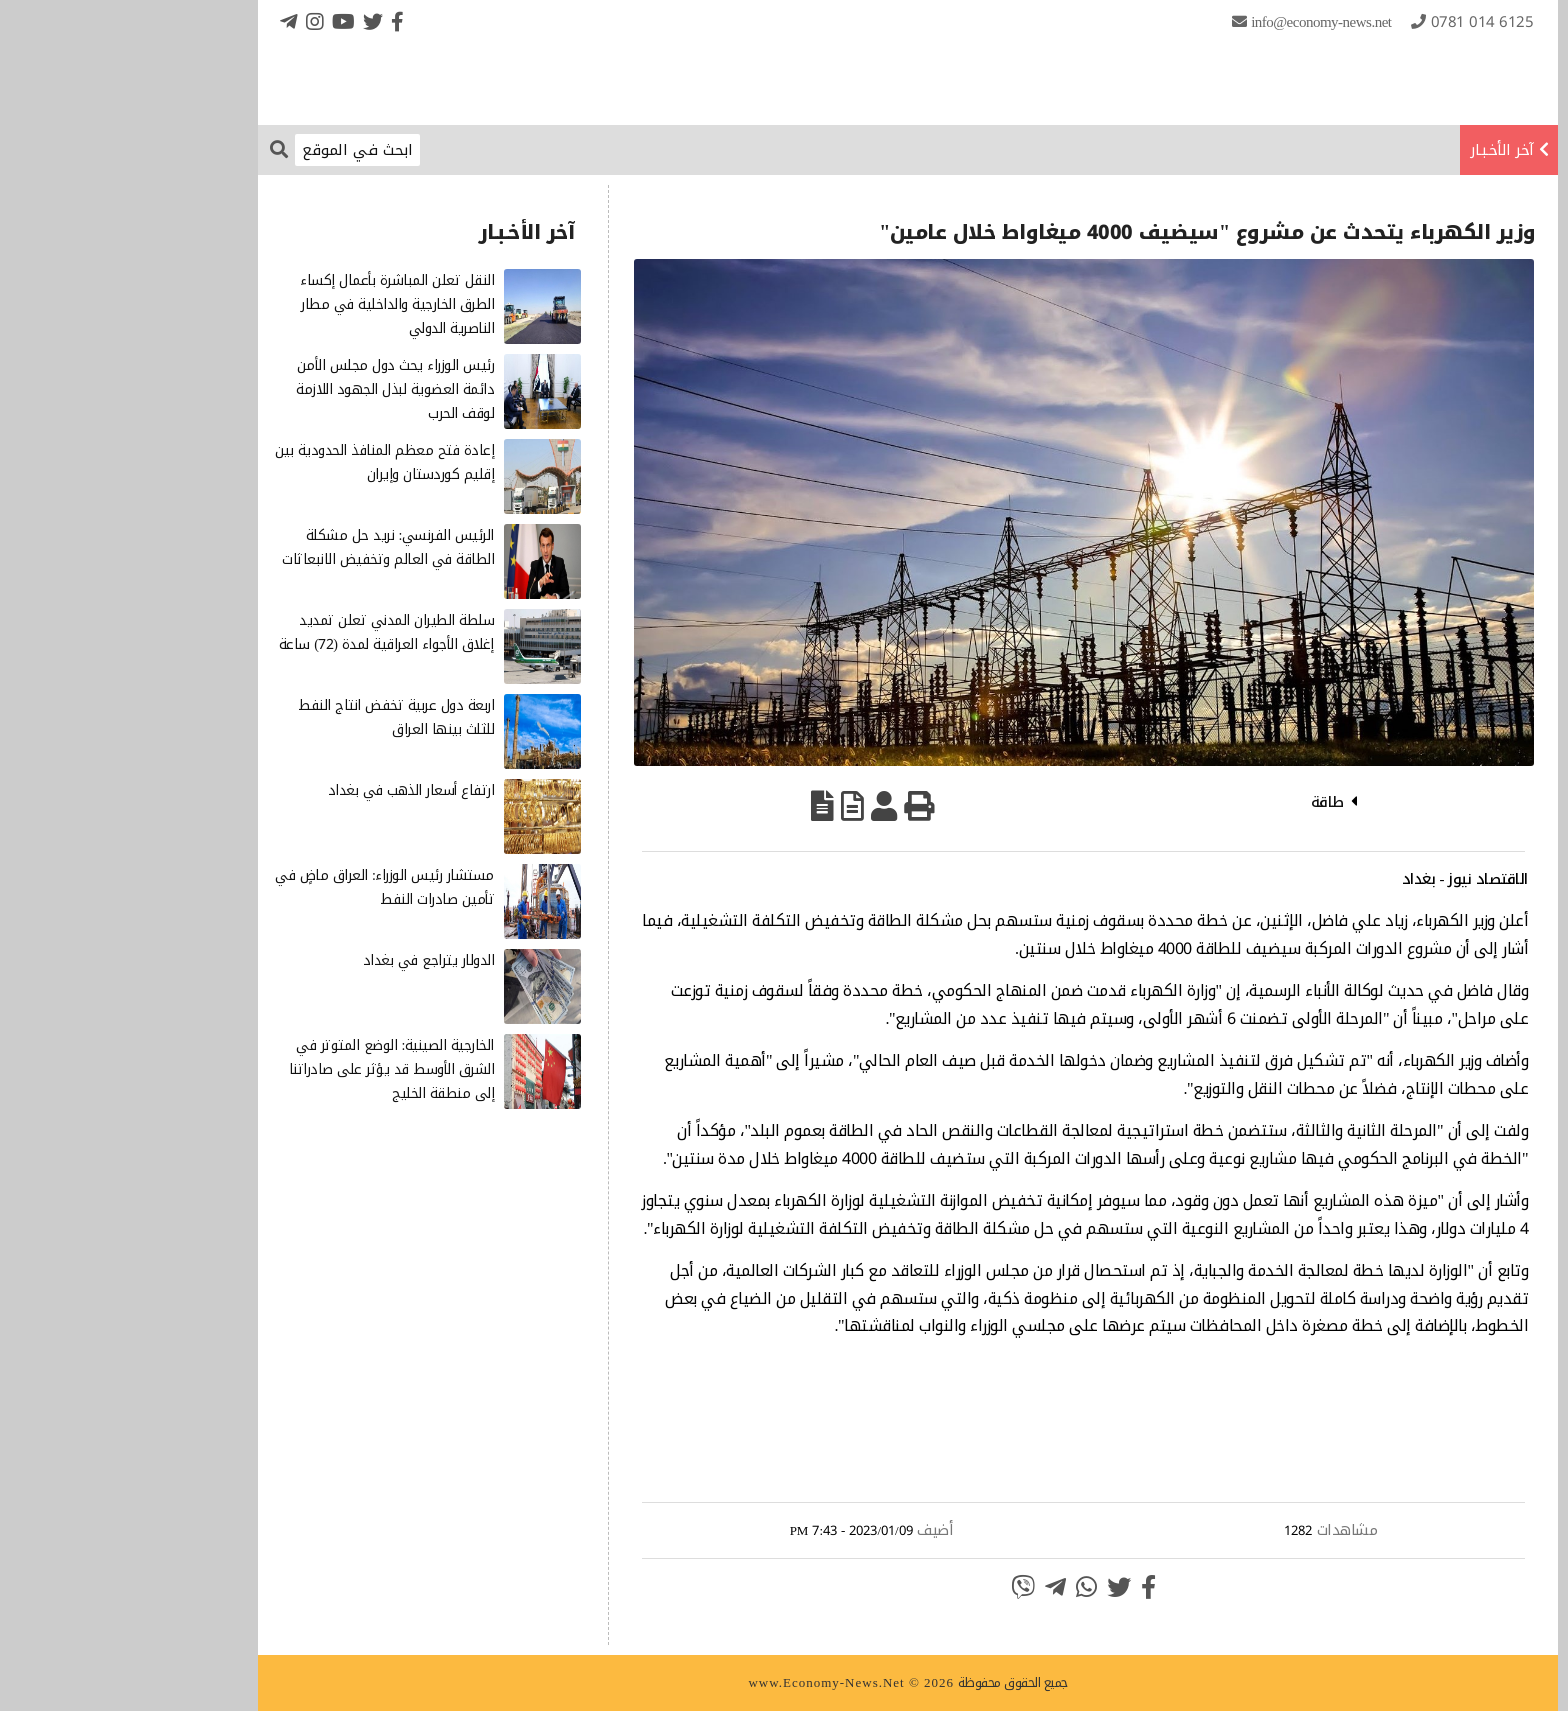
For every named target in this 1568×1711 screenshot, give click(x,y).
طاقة (1203, 802)
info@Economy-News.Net (1197, 22)
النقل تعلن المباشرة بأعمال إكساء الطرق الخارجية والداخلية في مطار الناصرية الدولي (273, 304)
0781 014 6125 (1358, 22)
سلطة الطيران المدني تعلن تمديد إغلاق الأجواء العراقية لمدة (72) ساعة (262, 632)
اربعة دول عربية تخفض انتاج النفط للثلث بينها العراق (272, 717)
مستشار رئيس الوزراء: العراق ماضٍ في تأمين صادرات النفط (260, 887)
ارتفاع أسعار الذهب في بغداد (287, 790)
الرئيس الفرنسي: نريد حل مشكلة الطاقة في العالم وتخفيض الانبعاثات (264, 547)
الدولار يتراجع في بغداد (305, 960)
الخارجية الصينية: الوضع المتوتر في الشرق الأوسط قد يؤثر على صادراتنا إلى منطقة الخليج (268, 1069)
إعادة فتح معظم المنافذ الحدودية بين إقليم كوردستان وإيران (261, 462)
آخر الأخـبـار (1378, 150)
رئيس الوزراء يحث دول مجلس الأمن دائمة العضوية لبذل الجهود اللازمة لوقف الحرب (271, 389)
